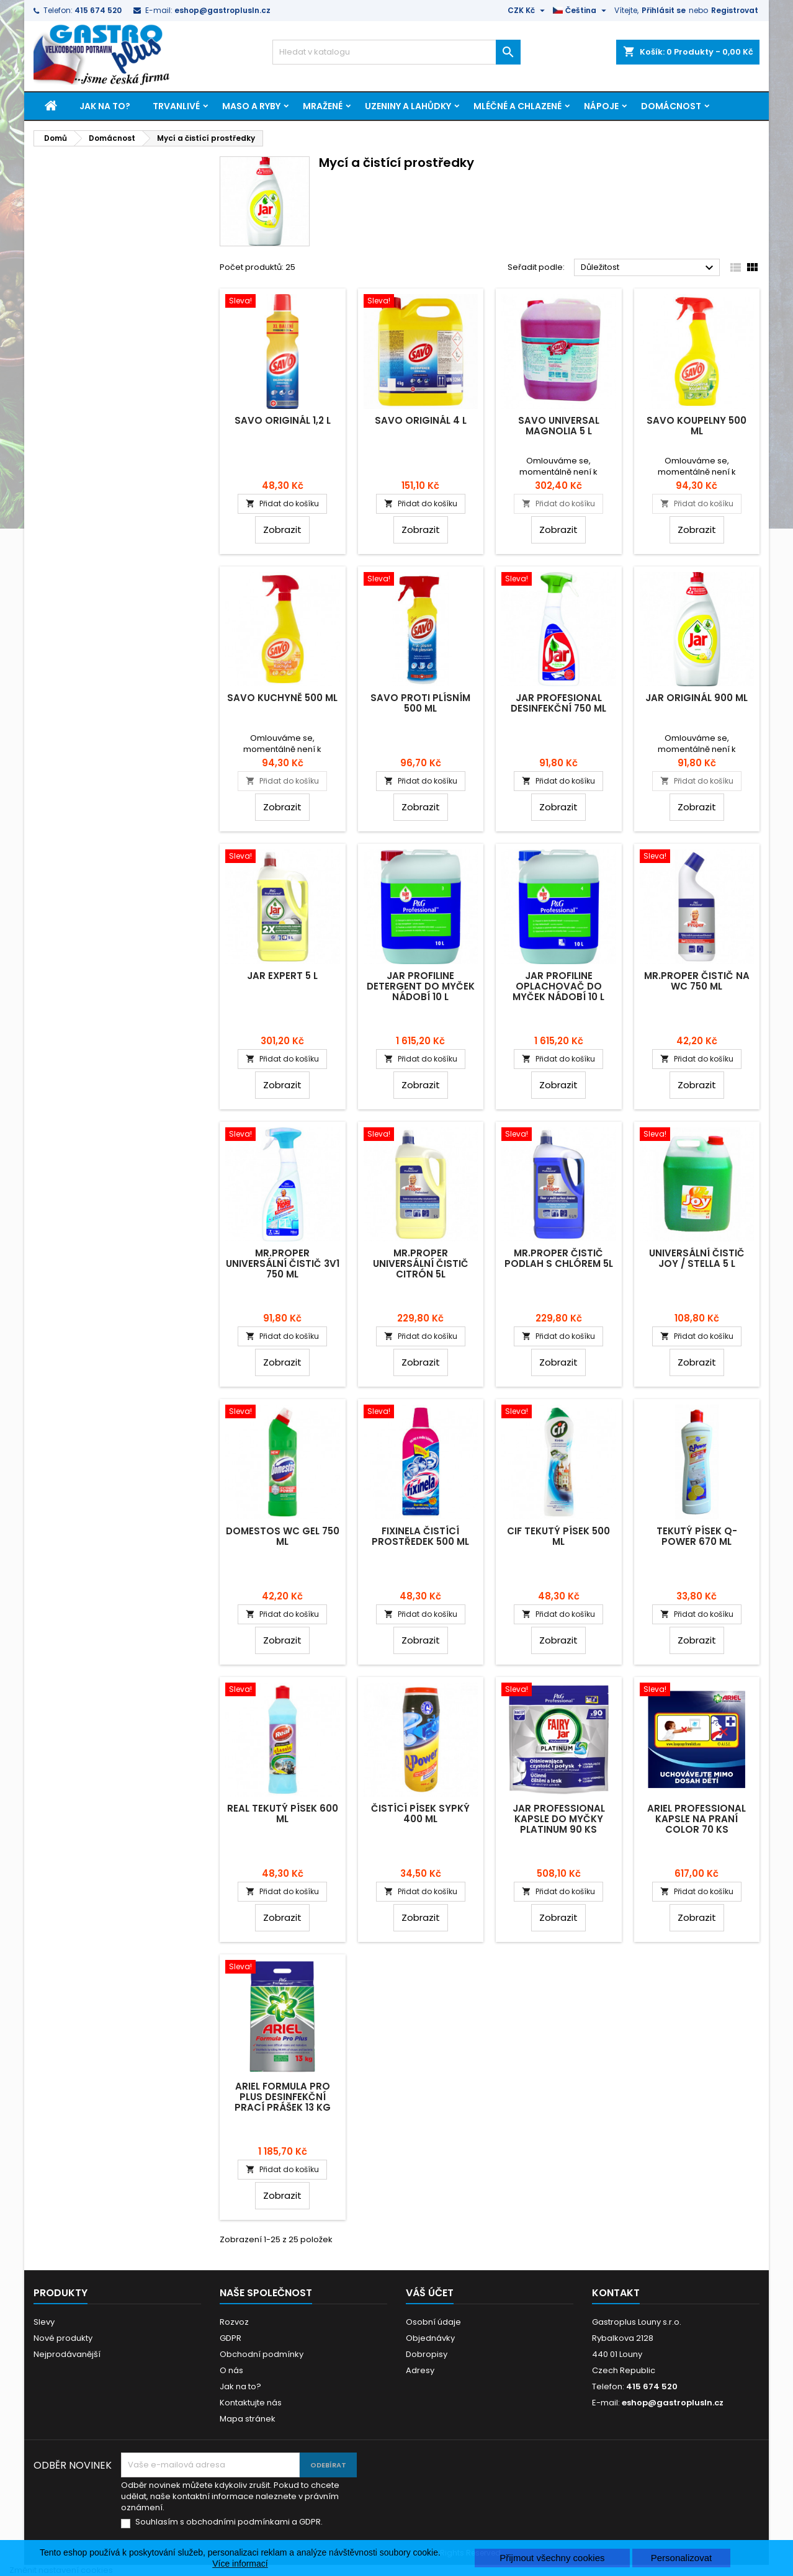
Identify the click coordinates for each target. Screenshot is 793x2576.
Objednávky (430, 2338)
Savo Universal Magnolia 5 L (558, 425)
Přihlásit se (664, 10)
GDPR (230, 2338)
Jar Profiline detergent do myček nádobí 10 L (421, 986)
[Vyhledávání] (396, 52)
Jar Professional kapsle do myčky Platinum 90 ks (559, 1819)
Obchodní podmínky (261, 2354)
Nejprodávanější (67, 2354)
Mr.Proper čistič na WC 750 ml (697, 981)
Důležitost (649, 268)
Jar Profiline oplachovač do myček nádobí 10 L (558, 986)
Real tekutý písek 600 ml (282, 1813)
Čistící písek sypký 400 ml (420, 1813)
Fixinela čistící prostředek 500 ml (420, 1536)
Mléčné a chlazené (517, 106)
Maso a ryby (251, 106)
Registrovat (734, 10)
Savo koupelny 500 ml (696, 425)
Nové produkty (63, 2338)
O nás (231, 2370)
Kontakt (616, 2293)
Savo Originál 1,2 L (283, 420)
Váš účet (430, 2293)
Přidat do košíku (282, 503)
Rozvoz (234, 2322)
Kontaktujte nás (251, 2402)
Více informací (239, 2564)
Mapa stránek (248, 2419)
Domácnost (671, 106)
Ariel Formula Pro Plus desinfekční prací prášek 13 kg (283, 2097)
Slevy (44, 2322)
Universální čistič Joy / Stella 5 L (697, 1258)
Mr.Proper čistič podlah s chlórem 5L (558, 1258)
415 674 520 (98, 10)
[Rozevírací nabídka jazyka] (581, 10)
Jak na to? (104, 106)
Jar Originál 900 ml (696, 697)
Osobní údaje (433, 2322)
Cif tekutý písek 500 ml (558, 1536)
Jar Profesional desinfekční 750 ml (558, 703)
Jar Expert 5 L (282, 975)
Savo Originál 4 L (421, 420)
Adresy (420, 2370)
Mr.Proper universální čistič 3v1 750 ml (282, 1263)
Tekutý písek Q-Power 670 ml (696, 1536)
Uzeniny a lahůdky (408, 106)
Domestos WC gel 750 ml (282, 1536)
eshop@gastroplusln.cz (222, 10)
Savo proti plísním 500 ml (420, 703)
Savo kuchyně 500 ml (282, 697)
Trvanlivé (176, 106)
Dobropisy (426, 2354)
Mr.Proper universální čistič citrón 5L (420, 1263)
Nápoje (601, 106)
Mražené (323, 106)
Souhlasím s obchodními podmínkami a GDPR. (229, 2522)
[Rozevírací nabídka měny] (528, 10)
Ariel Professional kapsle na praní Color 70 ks (696, 1819)
